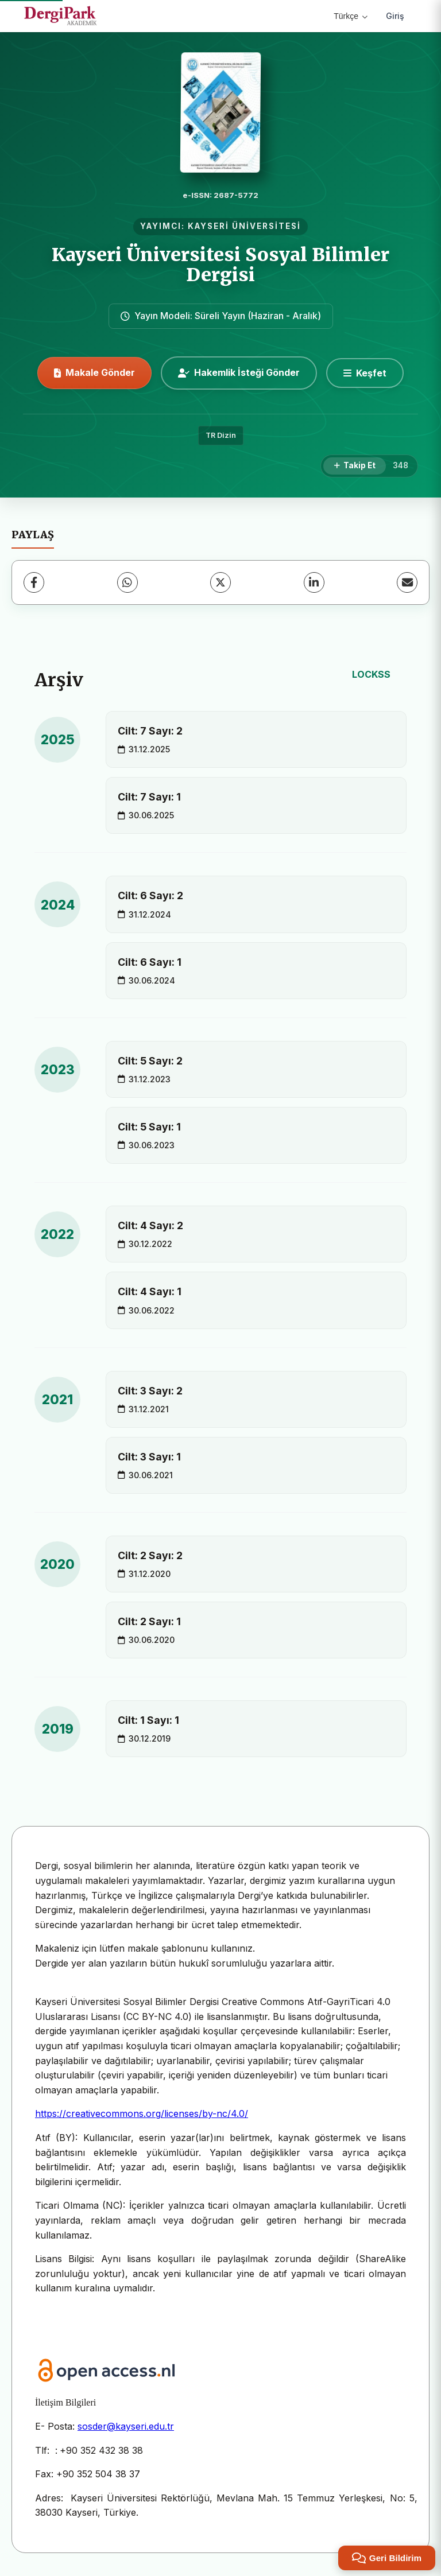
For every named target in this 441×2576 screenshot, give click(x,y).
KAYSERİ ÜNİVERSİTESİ (244, 226)
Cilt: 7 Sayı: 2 (150, 731)
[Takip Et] (354, 466)
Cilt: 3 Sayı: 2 (150, 1391)
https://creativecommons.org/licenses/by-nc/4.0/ (141, 2113)
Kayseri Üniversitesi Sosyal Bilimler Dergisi (220, 264)
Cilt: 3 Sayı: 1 (149, 1457)
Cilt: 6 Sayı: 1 (149, 962)
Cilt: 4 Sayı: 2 (150, 1225)
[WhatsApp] (127, 582)
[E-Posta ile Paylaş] (407, 582)
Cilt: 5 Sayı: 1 (149, 1127)
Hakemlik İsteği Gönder (239, 372)
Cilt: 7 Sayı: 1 (149, 797)
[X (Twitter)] (220, 582)
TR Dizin (221, 435)
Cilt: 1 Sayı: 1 (148, 1720)
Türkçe (351, 16)
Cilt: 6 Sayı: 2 (150, 895)
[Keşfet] (365, 373)
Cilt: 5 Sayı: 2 (150, 1061)
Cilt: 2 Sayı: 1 (149, 1621)
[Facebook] (34, 582)
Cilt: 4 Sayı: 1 (149, 1291)
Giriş (395, 16)
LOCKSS (371, 674)
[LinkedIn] (314, 582)
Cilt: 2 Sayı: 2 (150, 1555)
